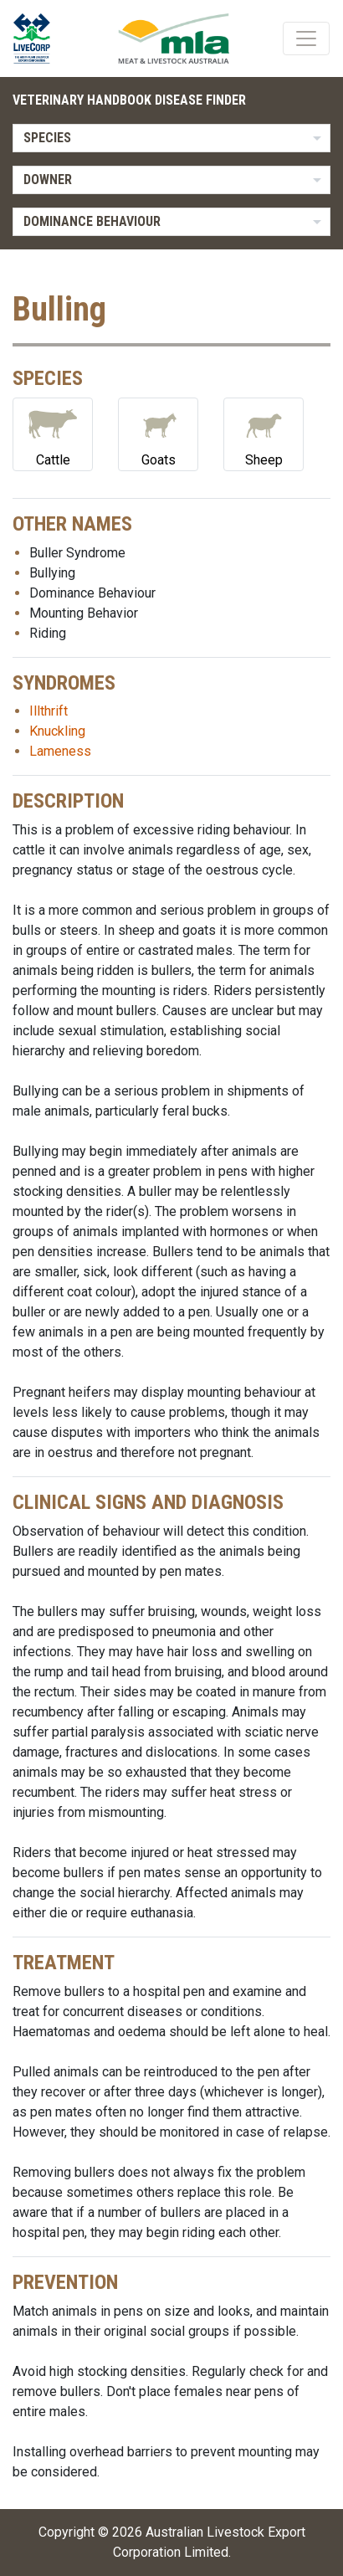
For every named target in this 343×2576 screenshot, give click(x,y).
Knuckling (57, 731)
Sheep (263, 433)
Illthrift (48, 711)
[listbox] (171, 138)
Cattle (53, 433)
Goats (158, 433)
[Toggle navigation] (306, 38)
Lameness (60, 751)
